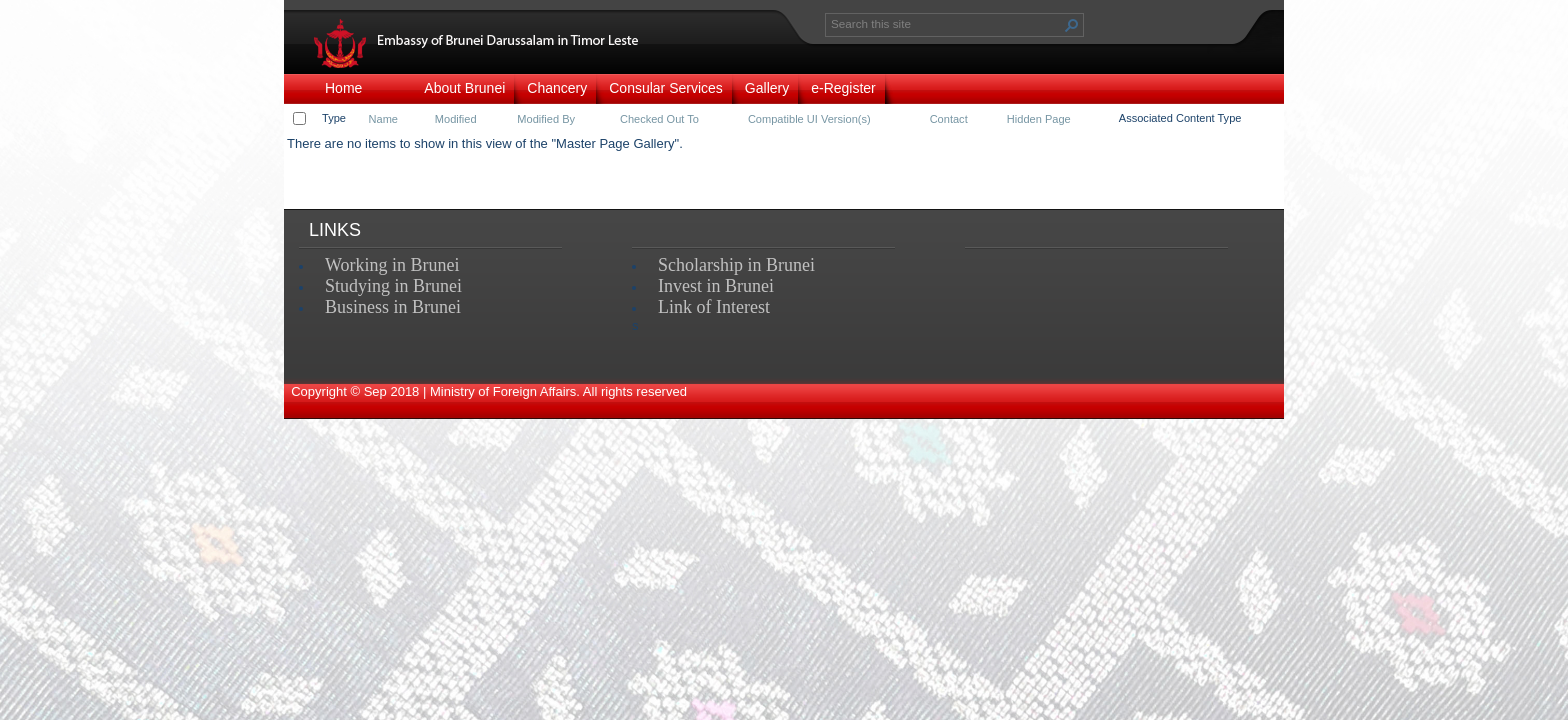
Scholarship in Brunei (736, 265)
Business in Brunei (393, 307)
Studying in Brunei (393, 286)
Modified (456, 119)
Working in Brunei (392, 265)
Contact (949, 119)
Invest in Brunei (716, 286)
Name (383, 119)
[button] (1072, 25)
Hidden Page (1039, 119)
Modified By (546, 119)
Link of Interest (714, 307)
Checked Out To (659, 119)
